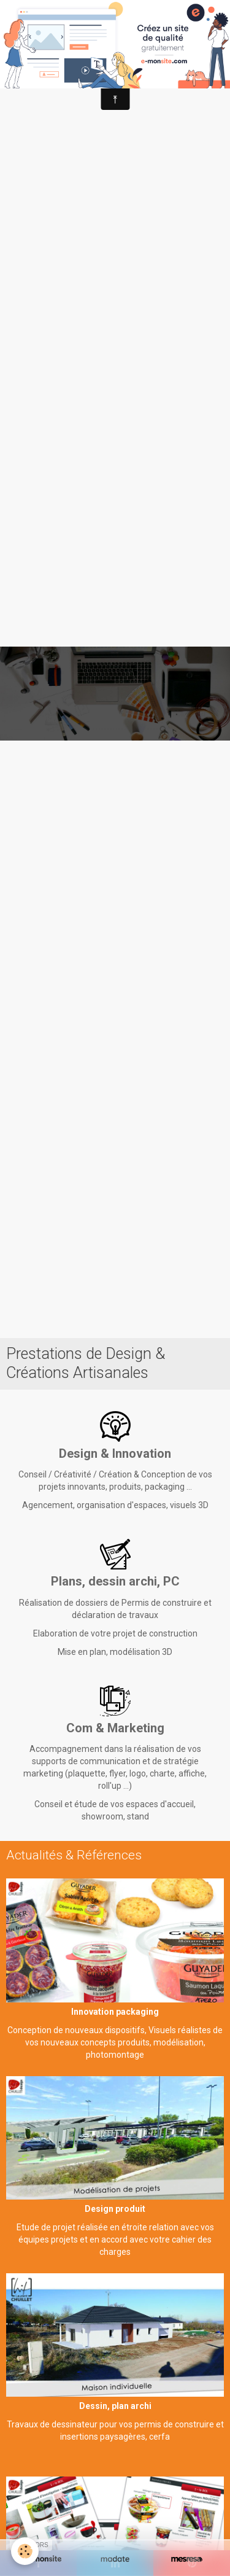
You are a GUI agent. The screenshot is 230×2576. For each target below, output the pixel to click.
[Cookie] (25, 2551)
